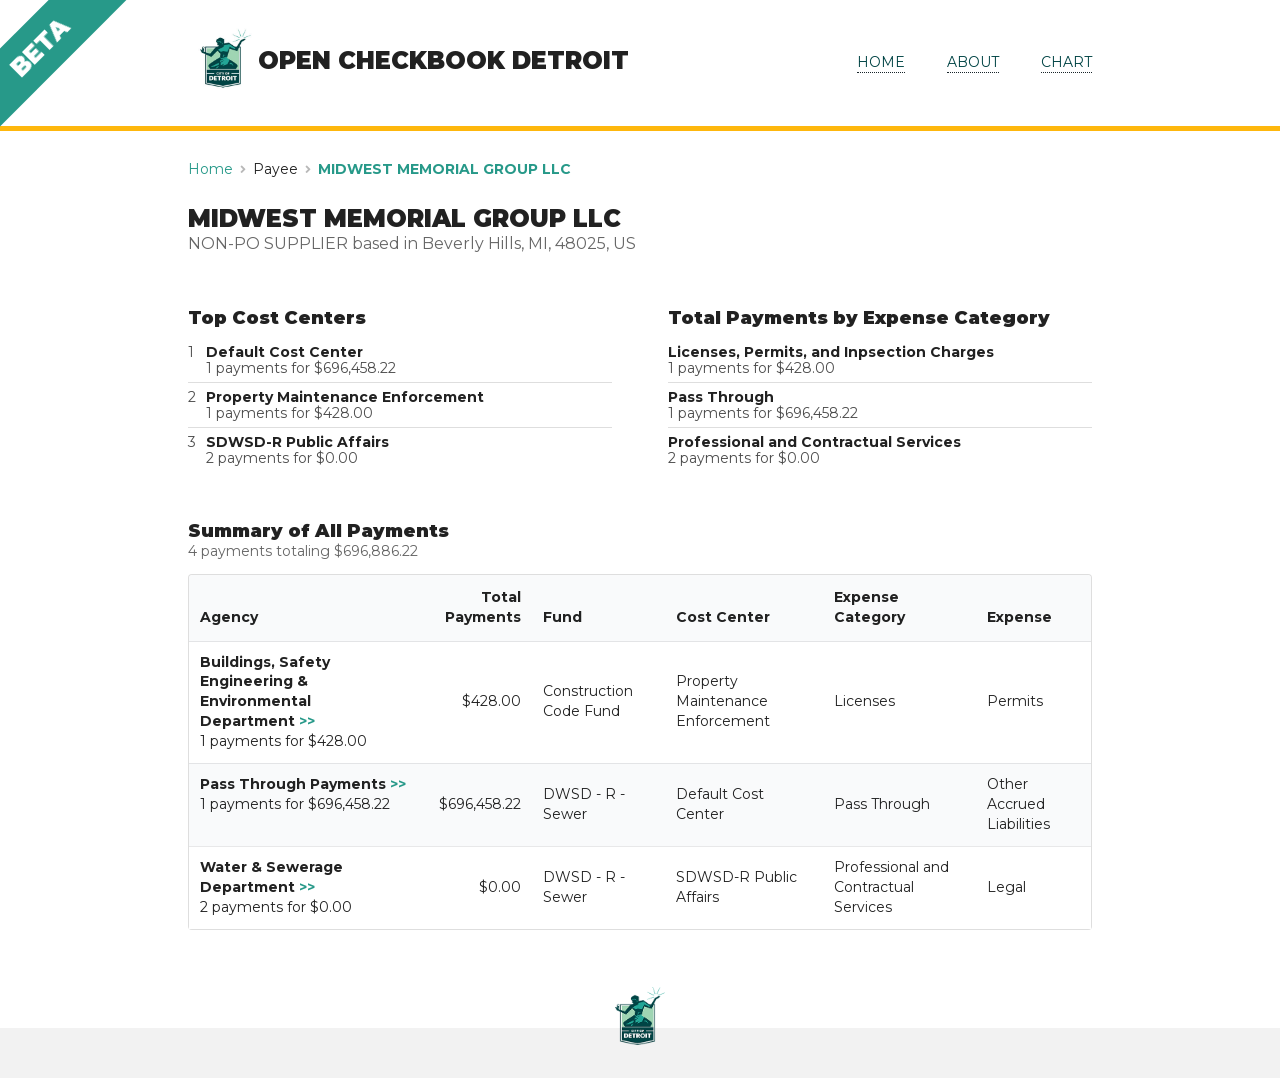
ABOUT (973, 62)
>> (307, 721)
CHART (1066, 62)
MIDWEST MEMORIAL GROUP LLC (444, 169)
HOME (881, 62)
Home (210, 169)
